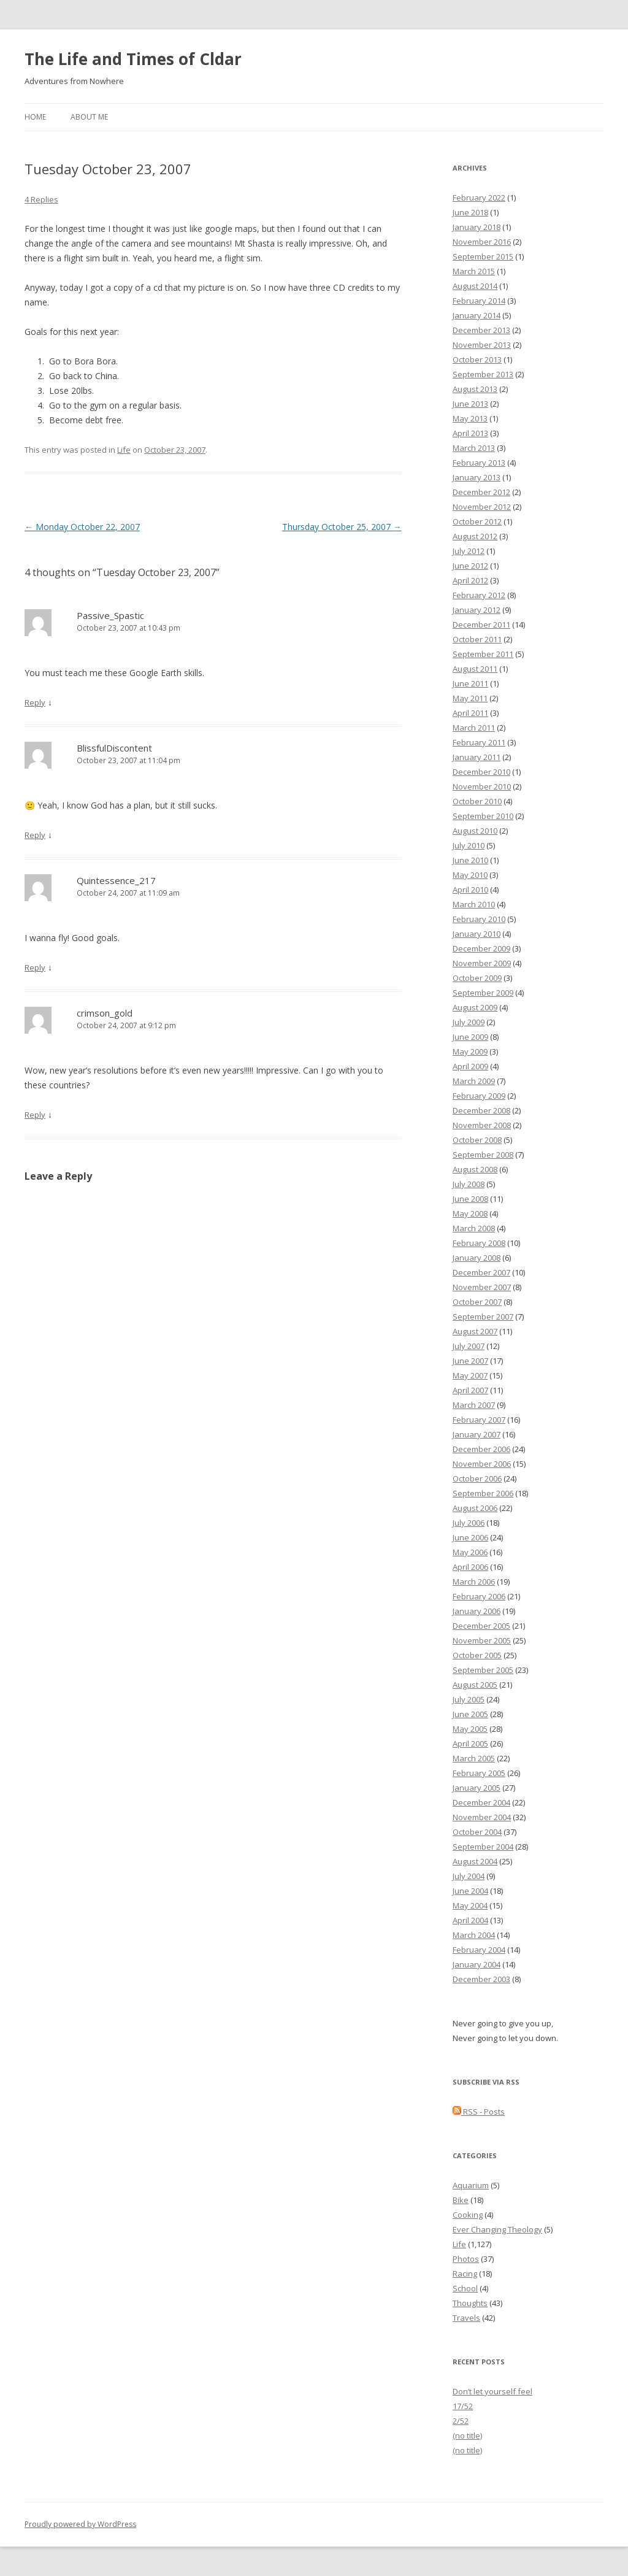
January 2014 (476, 315)
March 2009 (474, 1080)
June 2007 (470, 1360)
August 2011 (475, 668)
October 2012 (477, 521)
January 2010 (476, 933)
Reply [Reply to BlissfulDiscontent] (35, 834)
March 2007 (474, 1404)
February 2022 (479, 197)
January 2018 (476, 227)
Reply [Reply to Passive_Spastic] (35, 702)
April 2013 (470, 433)
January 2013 (476, 477)
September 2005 (483, 1669)
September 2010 (483, 815)
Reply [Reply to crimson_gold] (35, 1114)
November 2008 (482, 1125)
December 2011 (481, 624)
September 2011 (483, 653)
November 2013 (482, 344)
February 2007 (479, 1419)
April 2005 (470, 1743)
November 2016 (482, 241)
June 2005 (470, 1714)
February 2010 (479, 919)
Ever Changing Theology (497, 2229)
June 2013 (470, 403)
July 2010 (468, 845)
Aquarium (471, 2185)
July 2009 (468, 1022)
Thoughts (470, 2303)
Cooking (468, 2214)
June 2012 (470, 565)
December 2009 (481, 948)
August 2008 (475, 1169)
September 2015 (483, 256)
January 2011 (476, 757)
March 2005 (474, 1758)
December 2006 (481, 1449)
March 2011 (474, 727)
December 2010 (481, 771)
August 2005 (475, 1684)
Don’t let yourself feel (492, 2391)
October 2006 (477, 1478)
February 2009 (479, 1095)
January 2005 (476, 1787)
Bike (461, 2199)
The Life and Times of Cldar (133, 59)
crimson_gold (104, 1013)
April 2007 (470, 1390)
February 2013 (479, 462)
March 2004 (474, 1934)
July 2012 (468, 550)
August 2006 (475, 1507)
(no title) (467, 2435)
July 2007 (468, 1345)
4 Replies (41, 199)
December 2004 (481, 1802)
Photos (466, 2258)
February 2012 (479, 595)
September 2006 (483, 1493)
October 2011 (477, 639)
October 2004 (477, 1831)
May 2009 (470, 1051)
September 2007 (483, 1316)
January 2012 (476, 609)
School (465, 2288)
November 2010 (482, 786)
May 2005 (470, 1728)
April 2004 (470, 1920)
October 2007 (477, 1301)
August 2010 (475, 830)
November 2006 (482, 1463)
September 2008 (483, 1154)
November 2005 (482, 1640)
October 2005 (477, 1655)
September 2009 (483, 992)
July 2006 (468, 1522)
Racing (465, 2273)
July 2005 (468, 1699)
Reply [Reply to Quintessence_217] (35, 967)
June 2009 (470, 1036)
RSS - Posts (479, 2111)
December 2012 (481, 492)
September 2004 (483, 1846)
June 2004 (470, 1890)
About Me (89, 117)
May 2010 (470, 874)
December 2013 (481, 330)
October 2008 (477, 1139)
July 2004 (468, 1876)
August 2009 (475, 1007)
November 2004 (482, 1817)
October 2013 (477, 359)
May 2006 (470, 1552)
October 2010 (477, 801)
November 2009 (482, 963)
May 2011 (470, 698)
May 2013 (470, 418)
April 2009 (470, 1066)
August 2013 (475, 388)
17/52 (463, 2406)
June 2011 (470, 683)
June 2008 (470, 1198)
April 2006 (470, 1566)
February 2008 (479, 1242)
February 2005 (479, 1772)
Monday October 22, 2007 (82, 527)
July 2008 (468, 1184)
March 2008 (474, 1228)
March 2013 (474, 447)
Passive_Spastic (110, 615)
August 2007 (475, 1331)
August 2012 (475, 536)
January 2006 (476, 1611)
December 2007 (481, 1272)
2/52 (461, 2420)
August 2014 (475, 285)
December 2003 (481, 1979)
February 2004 (479, 1949)
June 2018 (470, 212)
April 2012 (470, 580)
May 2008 (470, 1213)
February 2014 (479, 300)
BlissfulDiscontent (114, 748)
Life (124, 449)
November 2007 (482, 1287)
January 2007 (476, 1434)
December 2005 (481, 1625)
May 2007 (470, 1375)
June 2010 (470, 860)
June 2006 (470, 1537)
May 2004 (470, 1905)
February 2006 (479, 1596)
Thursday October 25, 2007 (342, 527)
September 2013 (483, 374)
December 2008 (481, 1110)
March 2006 (474, 1581)
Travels (466, 2317)
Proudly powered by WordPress (80, 2524)
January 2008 (476, 1257)
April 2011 (470, 712)
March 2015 (474, 271)
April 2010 (470, 889)
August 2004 (475, 1861)
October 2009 (477, 977)
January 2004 (476, 1964)
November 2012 (482, 506)
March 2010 (474, 904)
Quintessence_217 (116, 880)
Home (35, 117)
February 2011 (479, 742)
